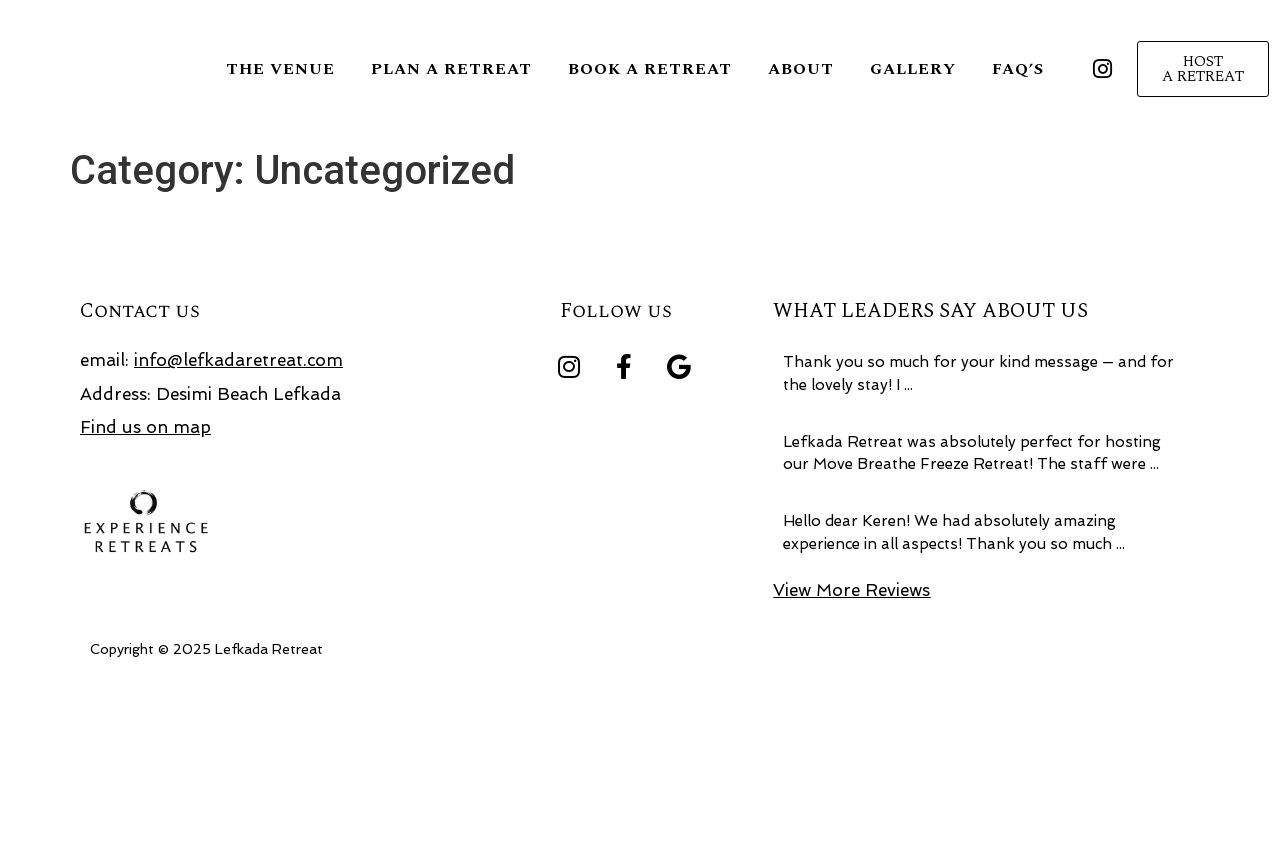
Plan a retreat (451, 69)
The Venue (280, 69)
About (801, 69)
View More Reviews (851, 763)
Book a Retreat (650, 69)
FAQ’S (1018, 69)
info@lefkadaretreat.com (238, 534)
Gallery (913, 69)
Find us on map (145, 601)
